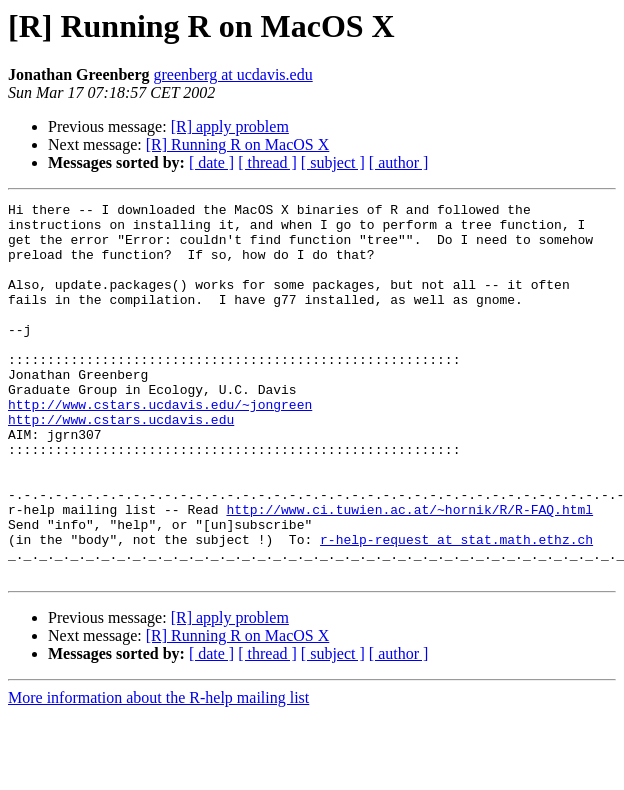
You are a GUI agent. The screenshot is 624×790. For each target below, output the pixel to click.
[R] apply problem (230, 126)
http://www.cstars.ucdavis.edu (121, 464)
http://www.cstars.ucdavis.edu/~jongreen (160, 446)
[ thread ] (267, 162)
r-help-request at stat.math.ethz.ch (456, 608)
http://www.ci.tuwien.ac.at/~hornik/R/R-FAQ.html (409, 572)
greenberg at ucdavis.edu (232, 74)
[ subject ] (333, 162)
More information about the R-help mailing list (158, 772)
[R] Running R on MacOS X (238, 144)
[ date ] (211, 162)
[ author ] (399, 162)
